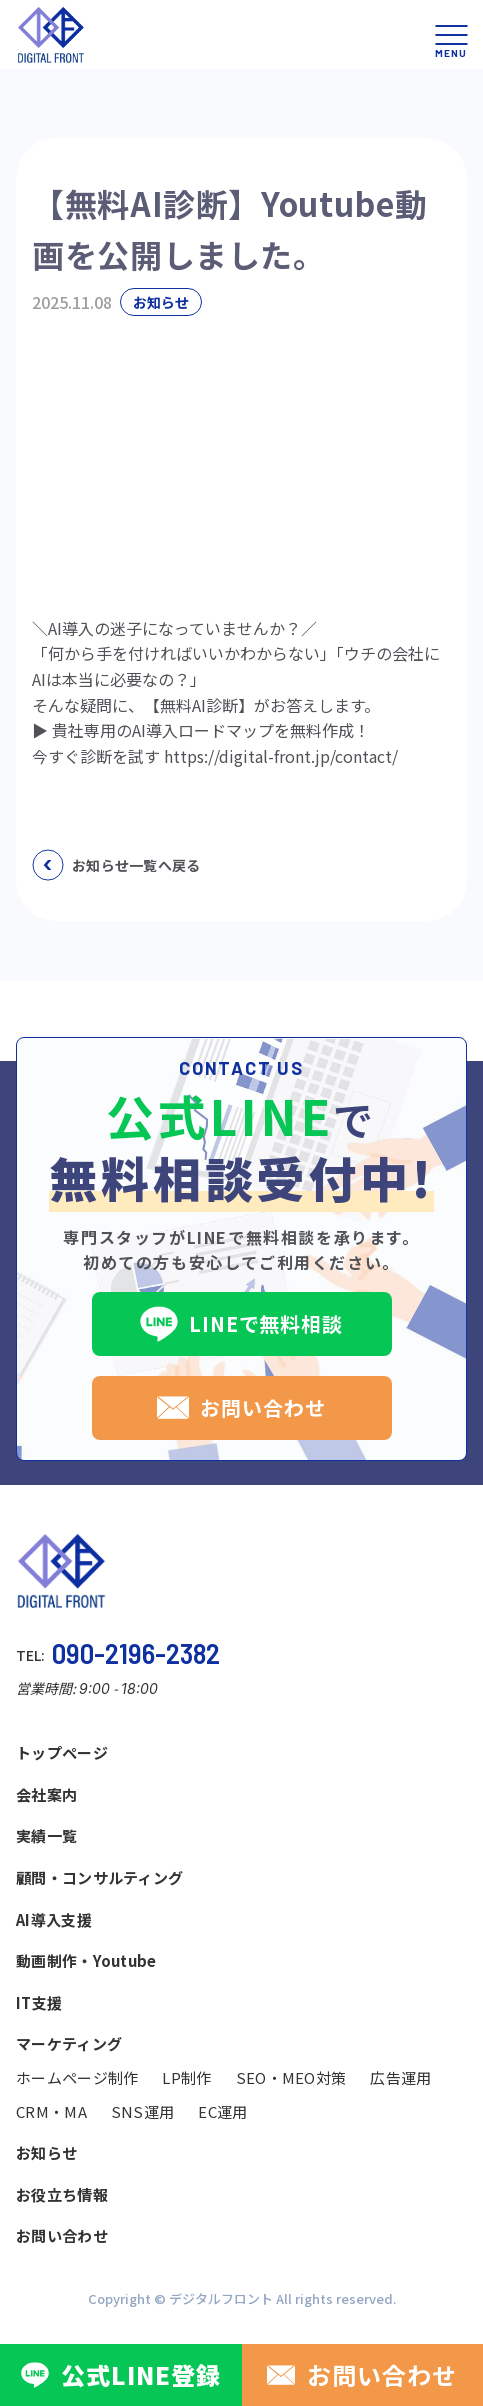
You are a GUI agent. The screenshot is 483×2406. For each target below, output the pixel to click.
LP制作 (186, 2077)
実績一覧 (46, 1835)
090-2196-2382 (136, 1653)
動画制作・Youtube (86, 1960)
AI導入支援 (54, 1919)
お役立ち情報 (62, 2194)
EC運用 (222, 2111)
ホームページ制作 (77, 2077)
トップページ (62, 1752)
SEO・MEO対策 (291, 2077)
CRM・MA (51, 2111)
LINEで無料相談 (241, 1324)
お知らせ (46, 2152)
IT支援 (39, 2002)
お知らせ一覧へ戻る (116, 865)
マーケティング (69, 2043)
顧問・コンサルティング (99, 1877)
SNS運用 (143, 2111)
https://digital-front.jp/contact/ (281, 756)
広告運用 (400, 2077)
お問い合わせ (241, 1407)
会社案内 (46, 1794)
